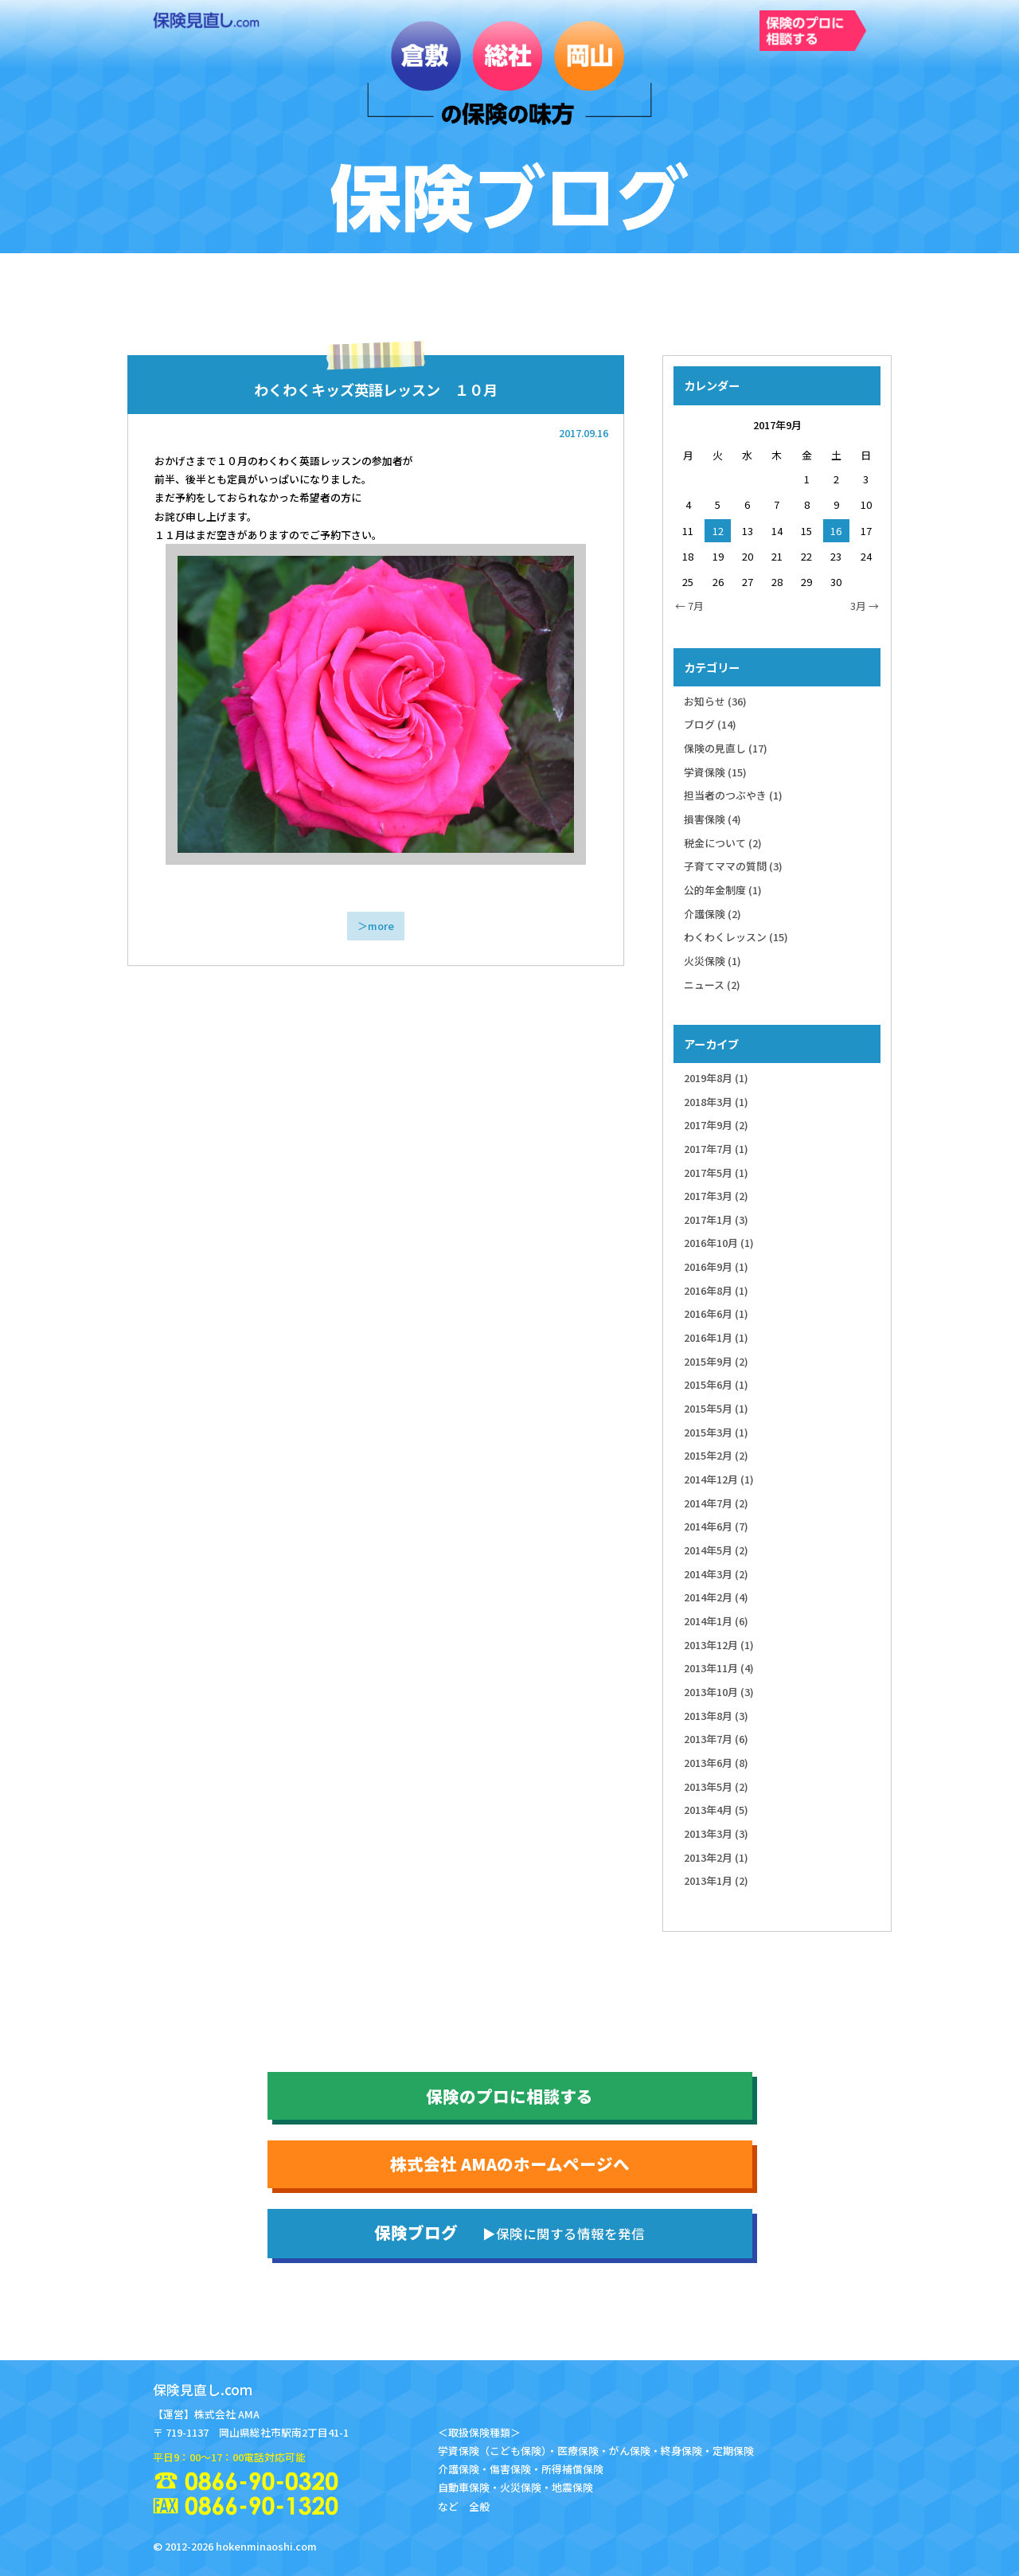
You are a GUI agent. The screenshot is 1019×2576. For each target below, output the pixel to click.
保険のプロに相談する (509, 2096)
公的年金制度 (723, 889)
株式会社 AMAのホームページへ (510, 2163)
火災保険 (712, 960)
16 (835, 530)
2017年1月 (716, 1219)
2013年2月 (716, 1857)
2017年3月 (716, 1195)
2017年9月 (716, 1124)
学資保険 (715, 772)
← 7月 (689, 605)
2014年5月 (716, 1550)
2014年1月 (716, 1620)
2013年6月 (716, 1762)
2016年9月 (716, 1266)
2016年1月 (716, 1337)
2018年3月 (716, 1101)
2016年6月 (716, 1313)
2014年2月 (716, 1597)
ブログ (710, 724)
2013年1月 (716, 1880)
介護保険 (712, 913)
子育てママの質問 (733, 866)
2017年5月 (716, 1172)
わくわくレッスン (736, 936)
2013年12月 (719, 1644)
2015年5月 (716, 1408)
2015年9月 (716, 1361)
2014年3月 (716, 1573)
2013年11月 (719, 1667)
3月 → (864, 605)
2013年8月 (716, 1715)
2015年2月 (716, 1455)
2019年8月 (716, 1077)
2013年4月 (716, 1809)
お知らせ (715, 701)
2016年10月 (719, 1242)
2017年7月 (716, 1148)
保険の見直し (725, 748)
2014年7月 (716, 1503)
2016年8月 (716, 1290)
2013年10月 (719, 1691)
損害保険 (712, 819)
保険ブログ (509, 2232)
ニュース (712, 984)
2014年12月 (719, 1479)
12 (718, 530)
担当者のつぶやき (733, 795)
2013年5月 (716, 1786)
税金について (723, 842)
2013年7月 (716, 1738)
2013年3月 (716, 1833)
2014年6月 (716, 1526)
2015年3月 (716, 1432)
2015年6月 (716, 1384)
